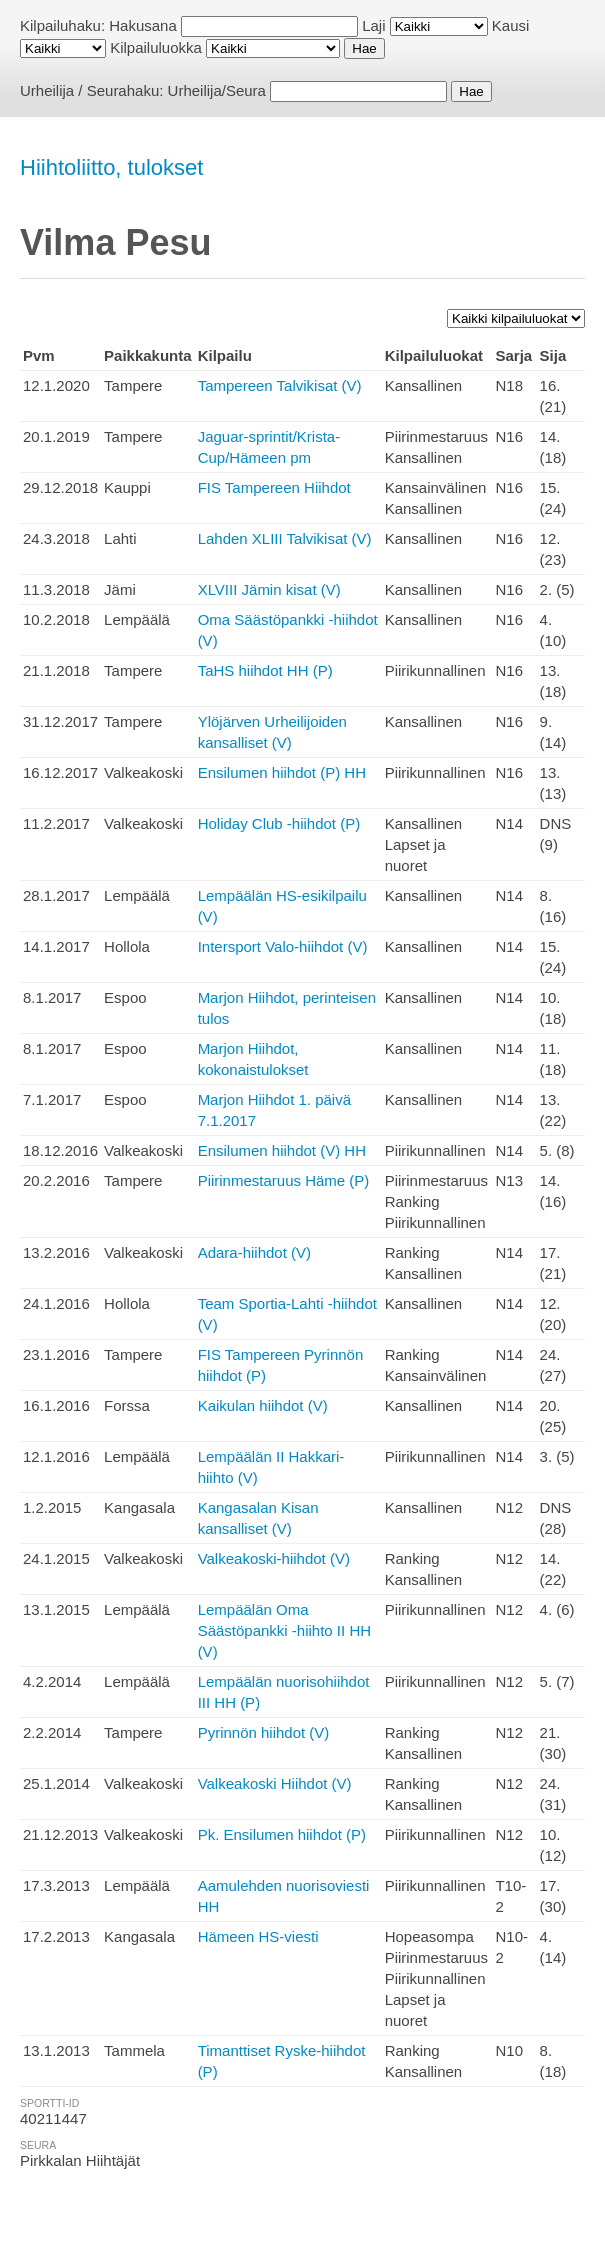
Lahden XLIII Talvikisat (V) (285, 538)
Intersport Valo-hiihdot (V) (283, 946)
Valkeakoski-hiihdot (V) (274, 1558)
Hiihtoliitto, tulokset (111, 167)
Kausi (511, 25)
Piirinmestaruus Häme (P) (284, 1180)
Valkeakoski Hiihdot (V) (275, 1783)
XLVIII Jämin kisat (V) (269, 589)
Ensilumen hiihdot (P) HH (282, 772)
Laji (373, 25)
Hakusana (143, 25)
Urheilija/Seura (217, 90)
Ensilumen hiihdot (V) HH (282, 1150)
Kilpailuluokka (156, 47)
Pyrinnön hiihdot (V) (264, 1732)
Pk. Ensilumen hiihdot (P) (282, 1834)
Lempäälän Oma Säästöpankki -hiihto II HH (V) (284, 1630)
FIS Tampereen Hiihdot (274, 487)
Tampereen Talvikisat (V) (280, 385)
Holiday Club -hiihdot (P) (279, 823)
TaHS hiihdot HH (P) (265, 670)
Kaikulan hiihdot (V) (263, 1405)
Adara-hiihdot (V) (254, 1252)
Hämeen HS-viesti (258, 1936)
